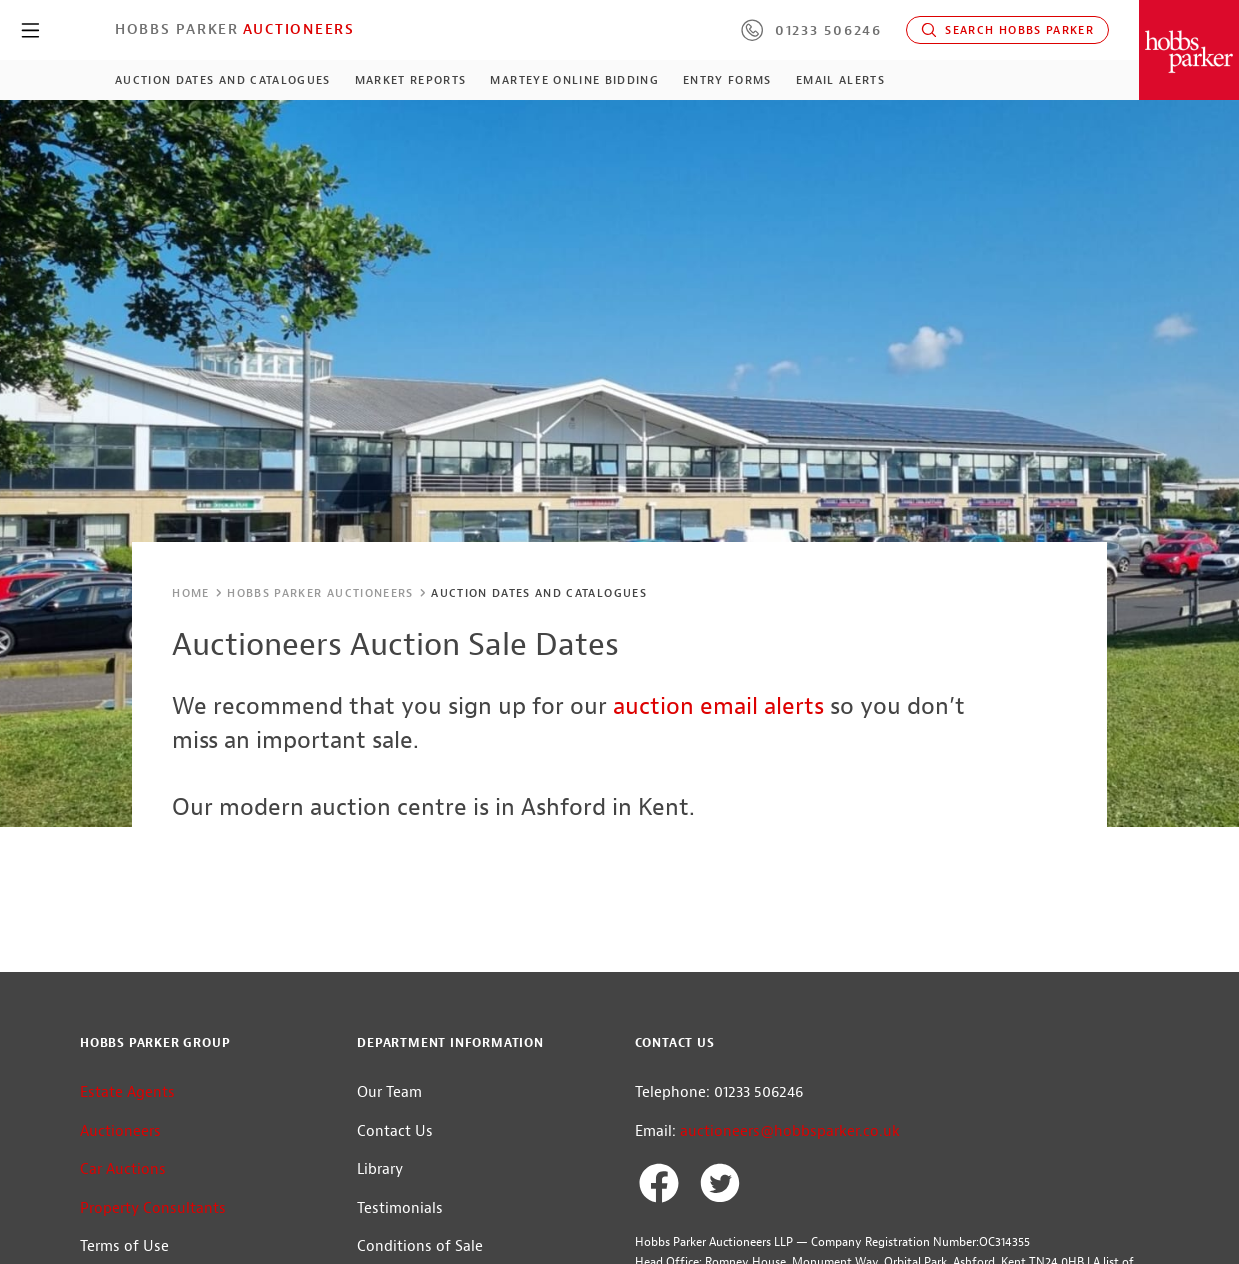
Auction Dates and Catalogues (223, 80)
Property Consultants (153, 1208)
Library (380, 1169)
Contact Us (395, 1131)
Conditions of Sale (420, 1246)
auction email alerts (718, 706)
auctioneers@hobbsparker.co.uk (790, 1131)
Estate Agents (127, 1092)
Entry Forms (727, 80)
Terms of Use (124, 1246)
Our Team (389, 1092)
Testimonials (400, 1208)
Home (190, 593)
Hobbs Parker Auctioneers (320, 593)
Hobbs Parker (177, 29)
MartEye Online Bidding (574, 80)
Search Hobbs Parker (1007, 30)
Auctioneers (299, 29)
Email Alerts (840, 80)
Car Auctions (123, 1169)
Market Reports (411, 80)
